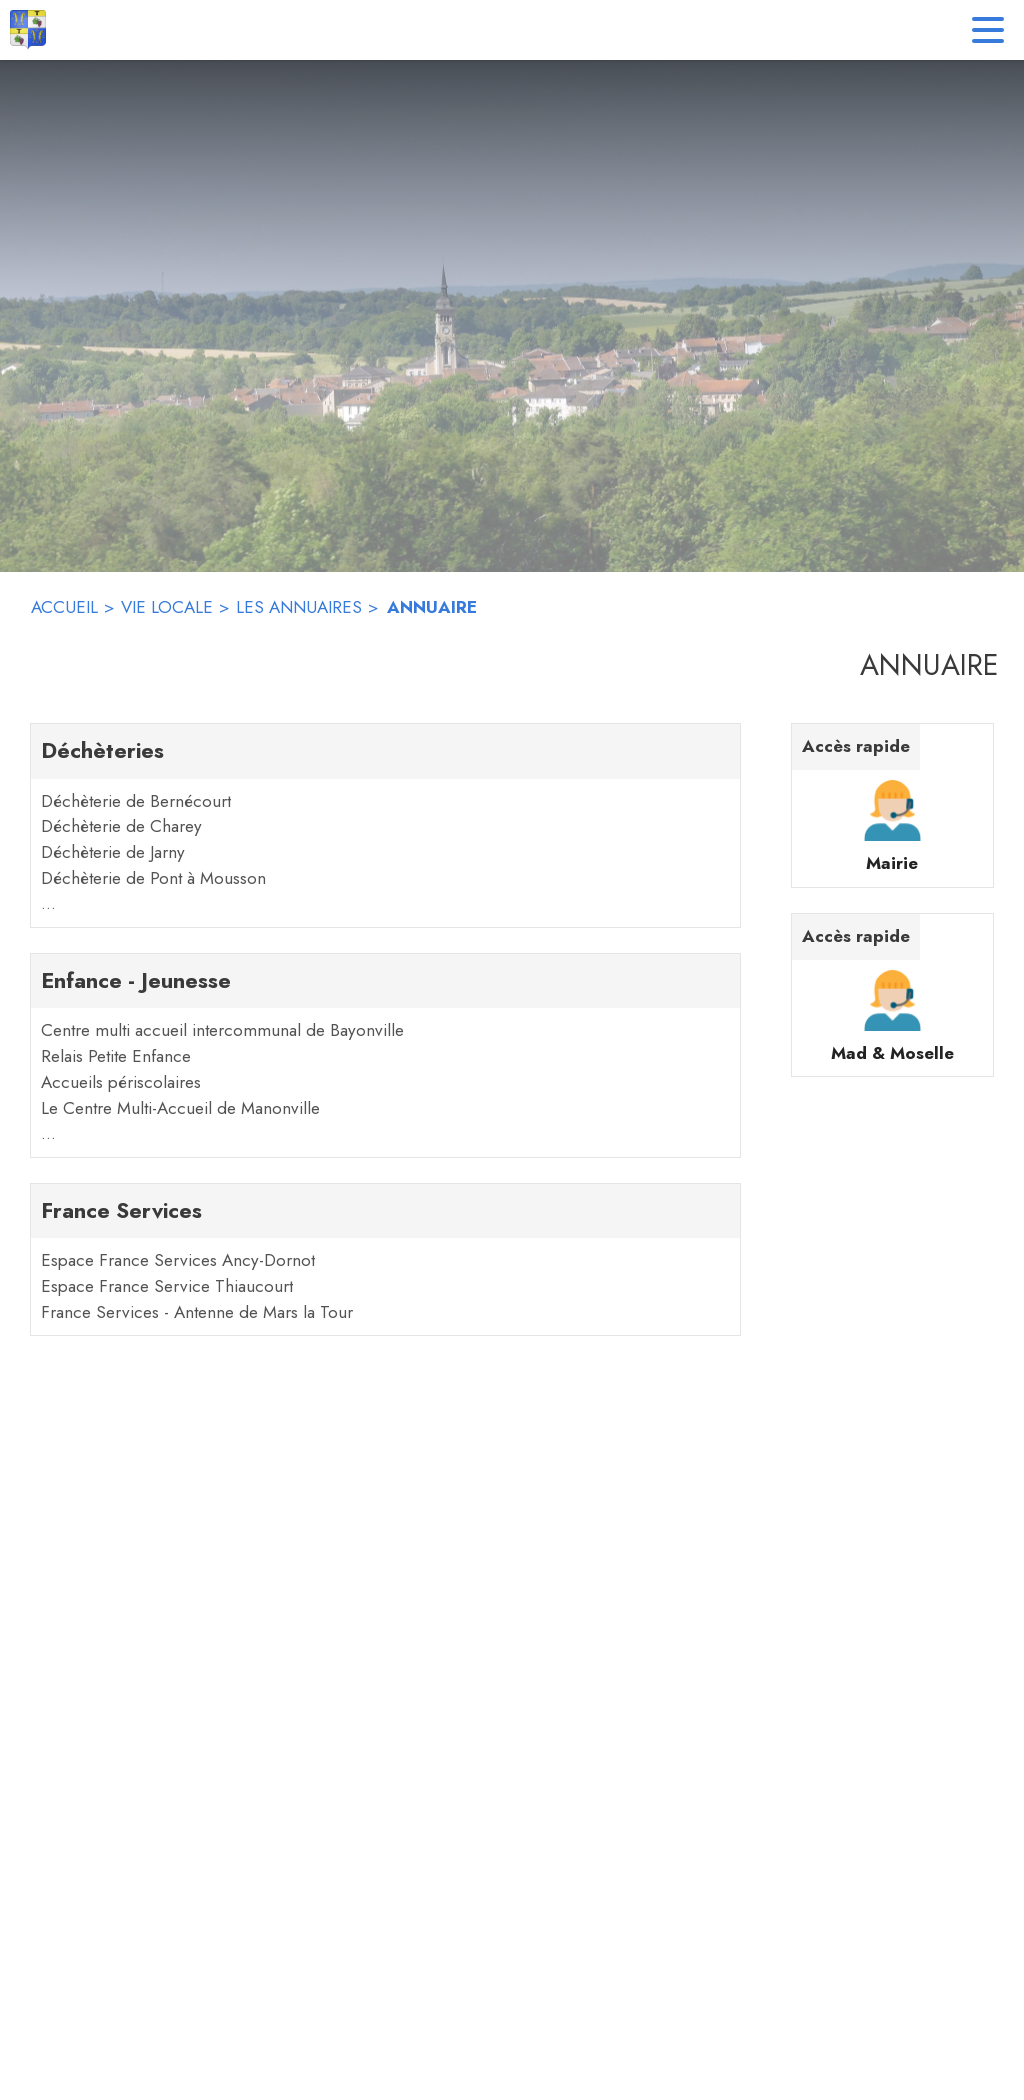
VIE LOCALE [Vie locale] (167, 607)
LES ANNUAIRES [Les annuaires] (299, 607)
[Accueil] (28, 30)
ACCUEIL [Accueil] (64, 607)
